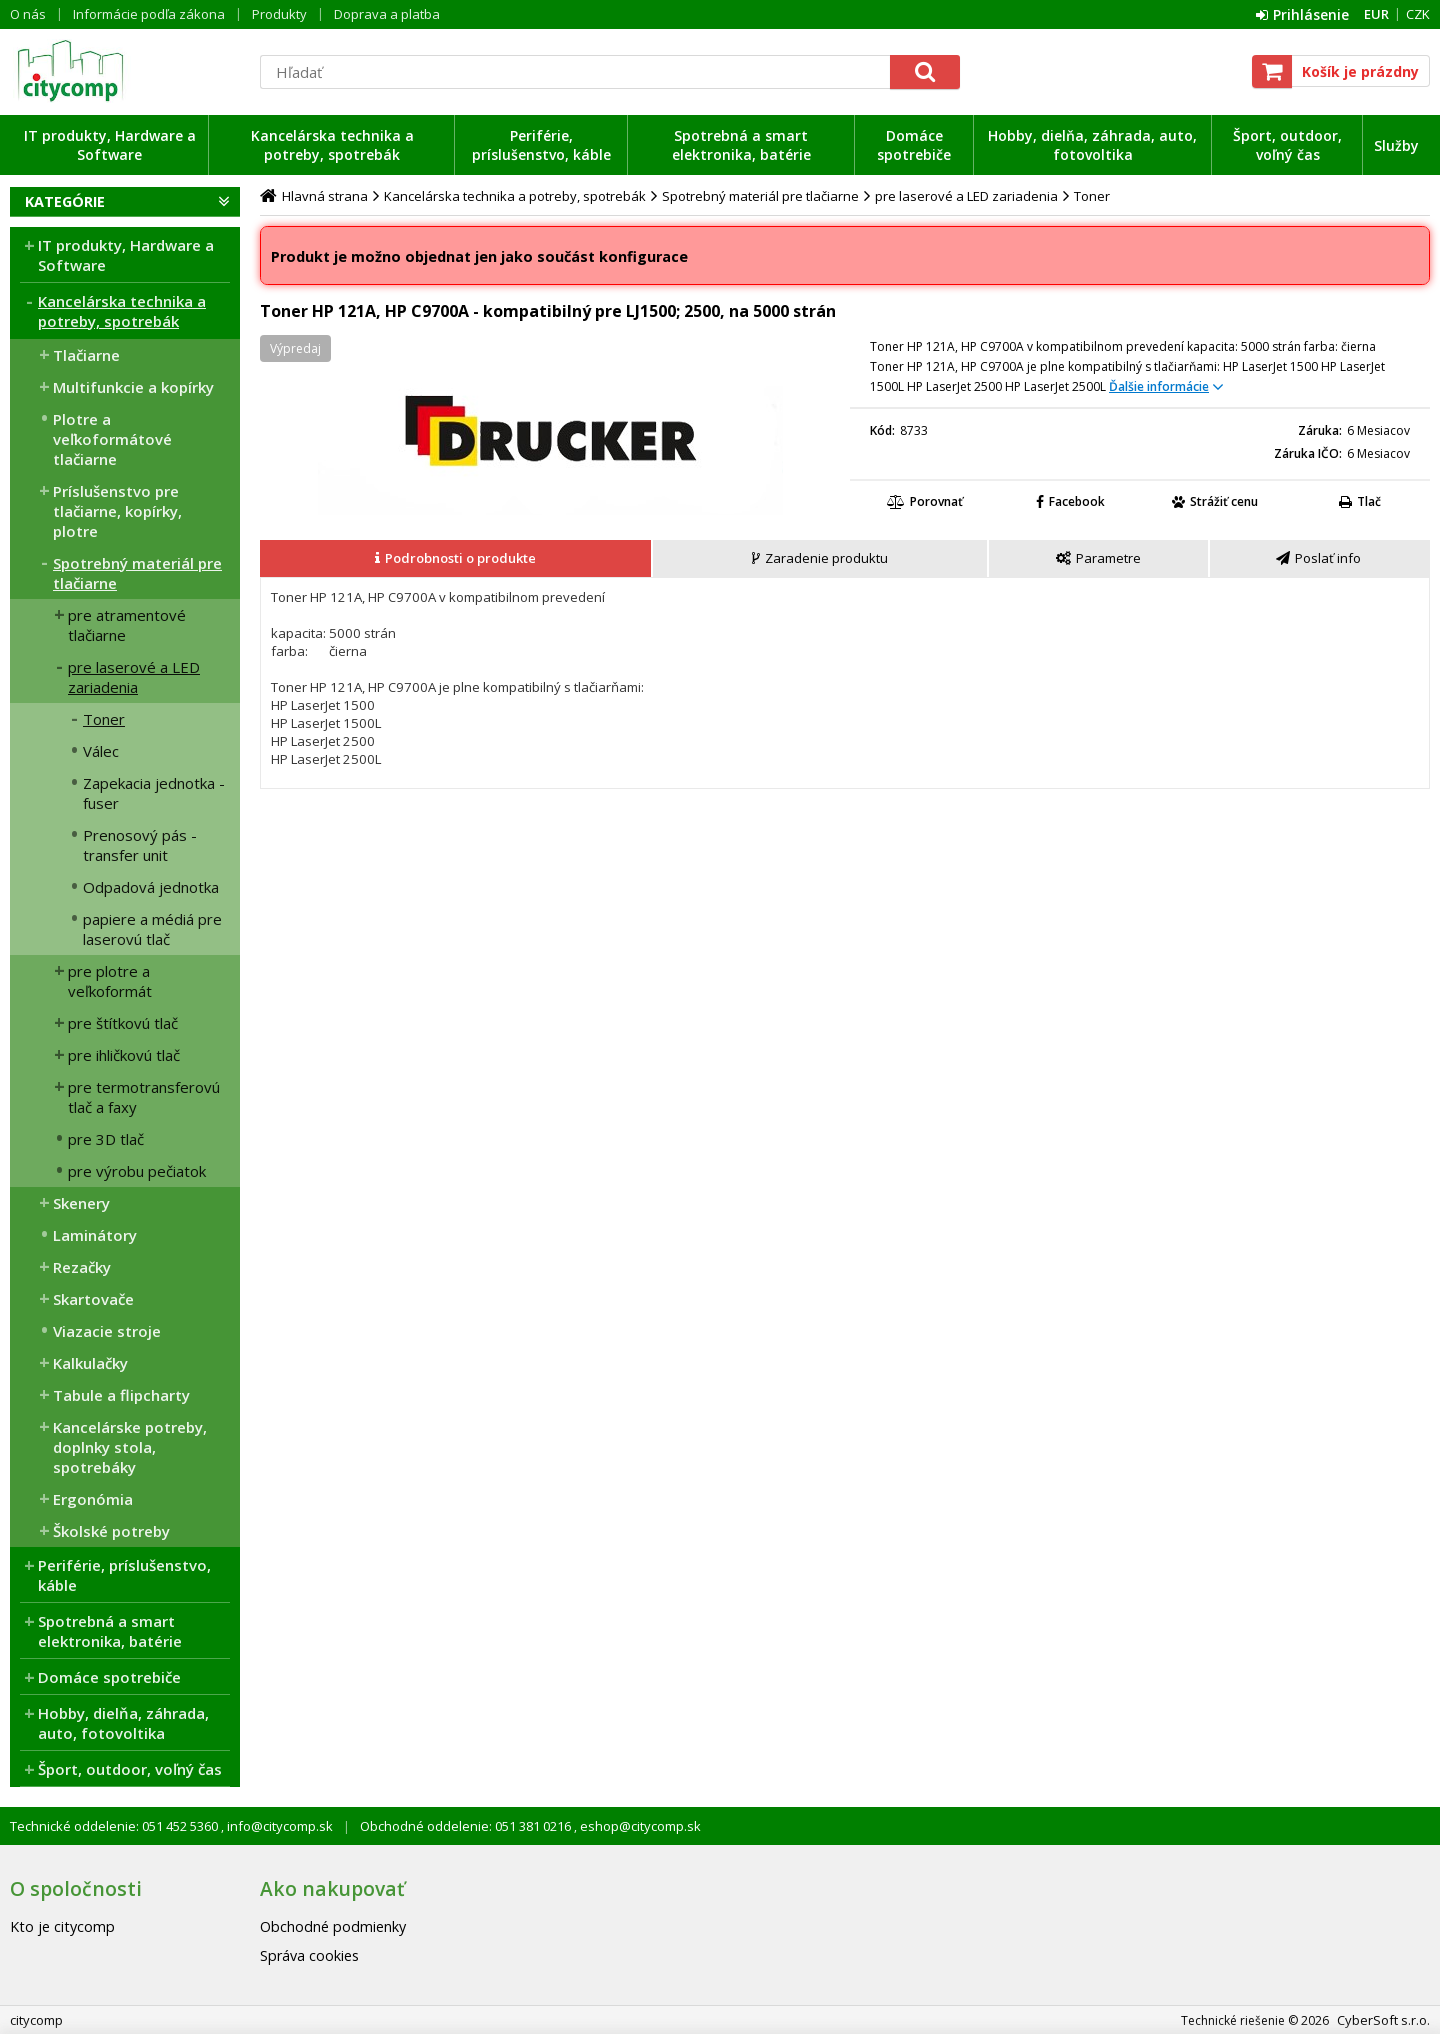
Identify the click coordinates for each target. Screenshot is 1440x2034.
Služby (1396, 145)
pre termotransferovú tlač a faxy (144, 1097)
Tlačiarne (86, 355)
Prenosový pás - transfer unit (140, 845)
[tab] (456, 559)
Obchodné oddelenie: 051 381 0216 (467, 1826)
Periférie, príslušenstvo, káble (541, 145)
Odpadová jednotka (151, 887)
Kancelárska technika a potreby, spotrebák (332, 145)
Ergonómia (93, 1499)
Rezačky (82, 1267)
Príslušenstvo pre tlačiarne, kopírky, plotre (117, 511)
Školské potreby (111, 1531)
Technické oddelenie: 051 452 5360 (115, 1826)
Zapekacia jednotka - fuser (154, 793)
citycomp (125, 71)
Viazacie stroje (107, 1331)
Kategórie (65, 201)
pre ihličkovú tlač (124, 1055)
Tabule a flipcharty (121, 1395)
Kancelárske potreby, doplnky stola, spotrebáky (130, 1447)
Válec (101, 751)
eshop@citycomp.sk (639, 1826)
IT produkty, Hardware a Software (110, 145)
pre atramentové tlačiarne (127, 625)
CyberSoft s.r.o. (1383, 2020)
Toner (104, 719)
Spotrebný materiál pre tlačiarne (137, 573)
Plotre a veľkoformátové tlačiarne (112, 439)
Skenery (81, 1203)
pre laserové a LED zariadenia (134, 677)
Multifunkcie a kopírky (133, 387)
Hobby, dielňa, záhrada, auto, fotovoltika (1092, 145)
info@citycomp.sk (278, 1826)
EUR (1376, 14)
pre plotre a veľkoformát (110, 981)
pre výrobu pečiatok (137, 1171)
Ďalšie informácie (1159, 386)
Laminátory (95, 1235)
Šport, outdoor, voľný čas (1287, 145)
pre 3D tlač (106, 1139)
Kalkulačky (90, 1363)
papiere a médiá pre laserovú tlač (152, 929)
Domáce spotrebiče (914, 145)
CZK (1418, 14)
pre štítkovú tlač (123, 1023)
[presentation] (455, 558)
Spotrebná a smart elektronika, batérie (741, 145)
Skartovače (93, 1299)
